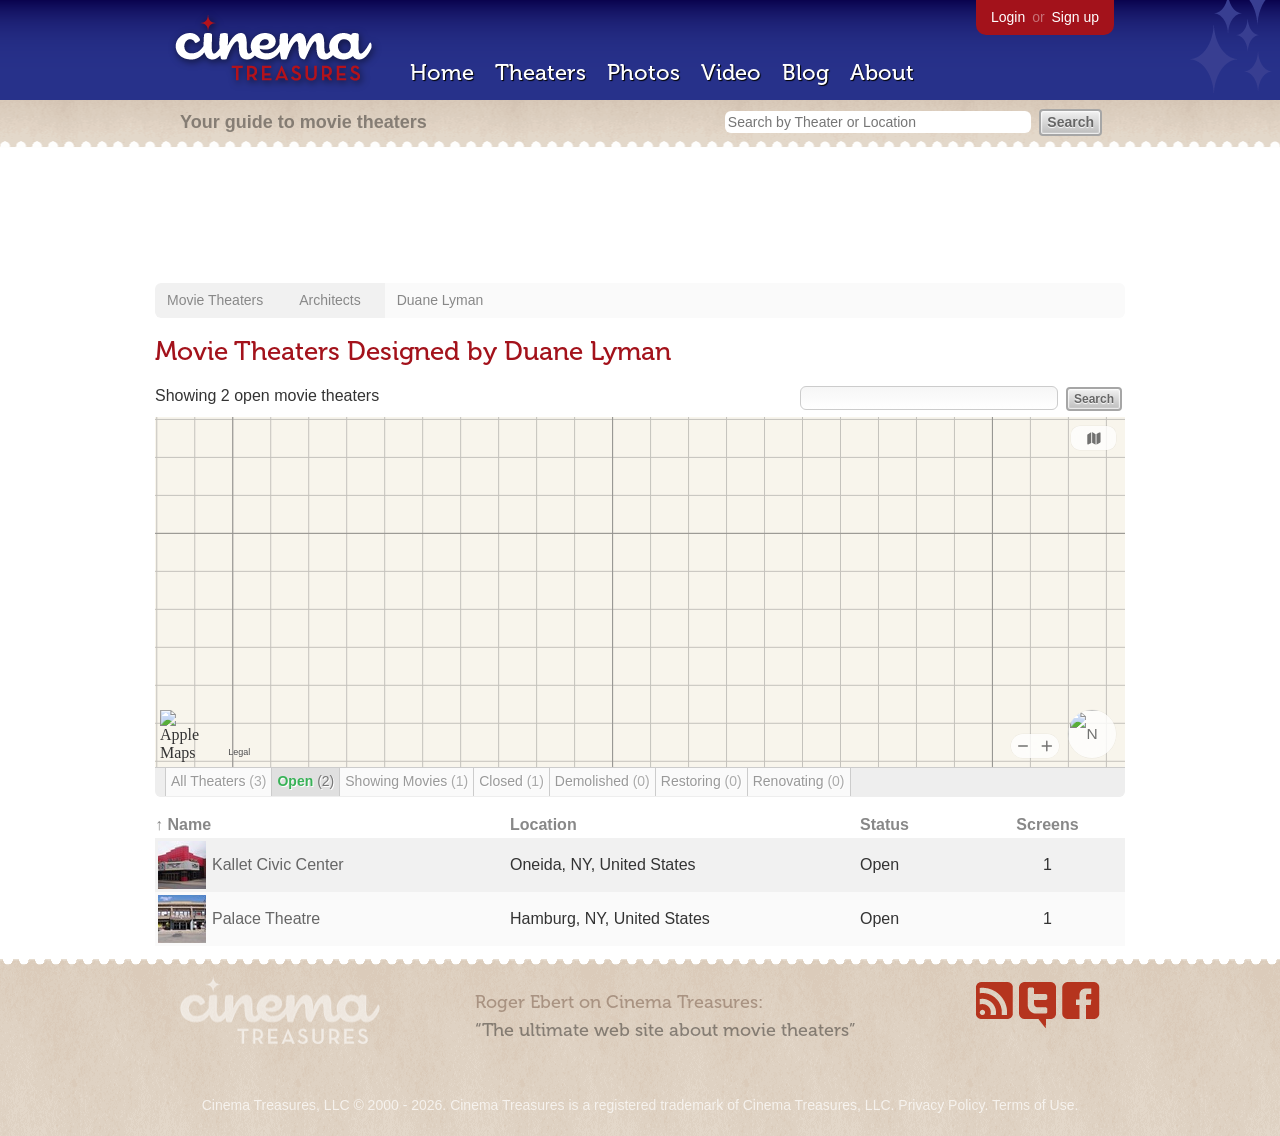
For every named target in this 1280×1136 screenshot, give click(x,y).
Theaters (540, 72)
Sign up (1075, 17)
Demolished (602, 781)
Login (1008, 17)
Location (543, 824)
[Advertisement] (640, 217)
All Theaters (218, 781)
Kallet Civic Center (278, 864)
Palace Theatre (266, 918)
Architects (329, 300)
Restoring (701, 781)
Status (884, 824)
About (882, 72)
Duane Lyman (440, 300)
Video (731, 72)
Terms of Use (1033, 1105)
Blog (805, 72)
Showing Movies (406, 781)
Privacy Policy (941, 1105)
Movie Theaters (215, 300)
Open (305, 781)
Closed (511, 781)
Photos (643, 72)
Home (442, 72)
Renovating (799, 781)
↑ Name (183, 824)
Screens (1047, 824)
